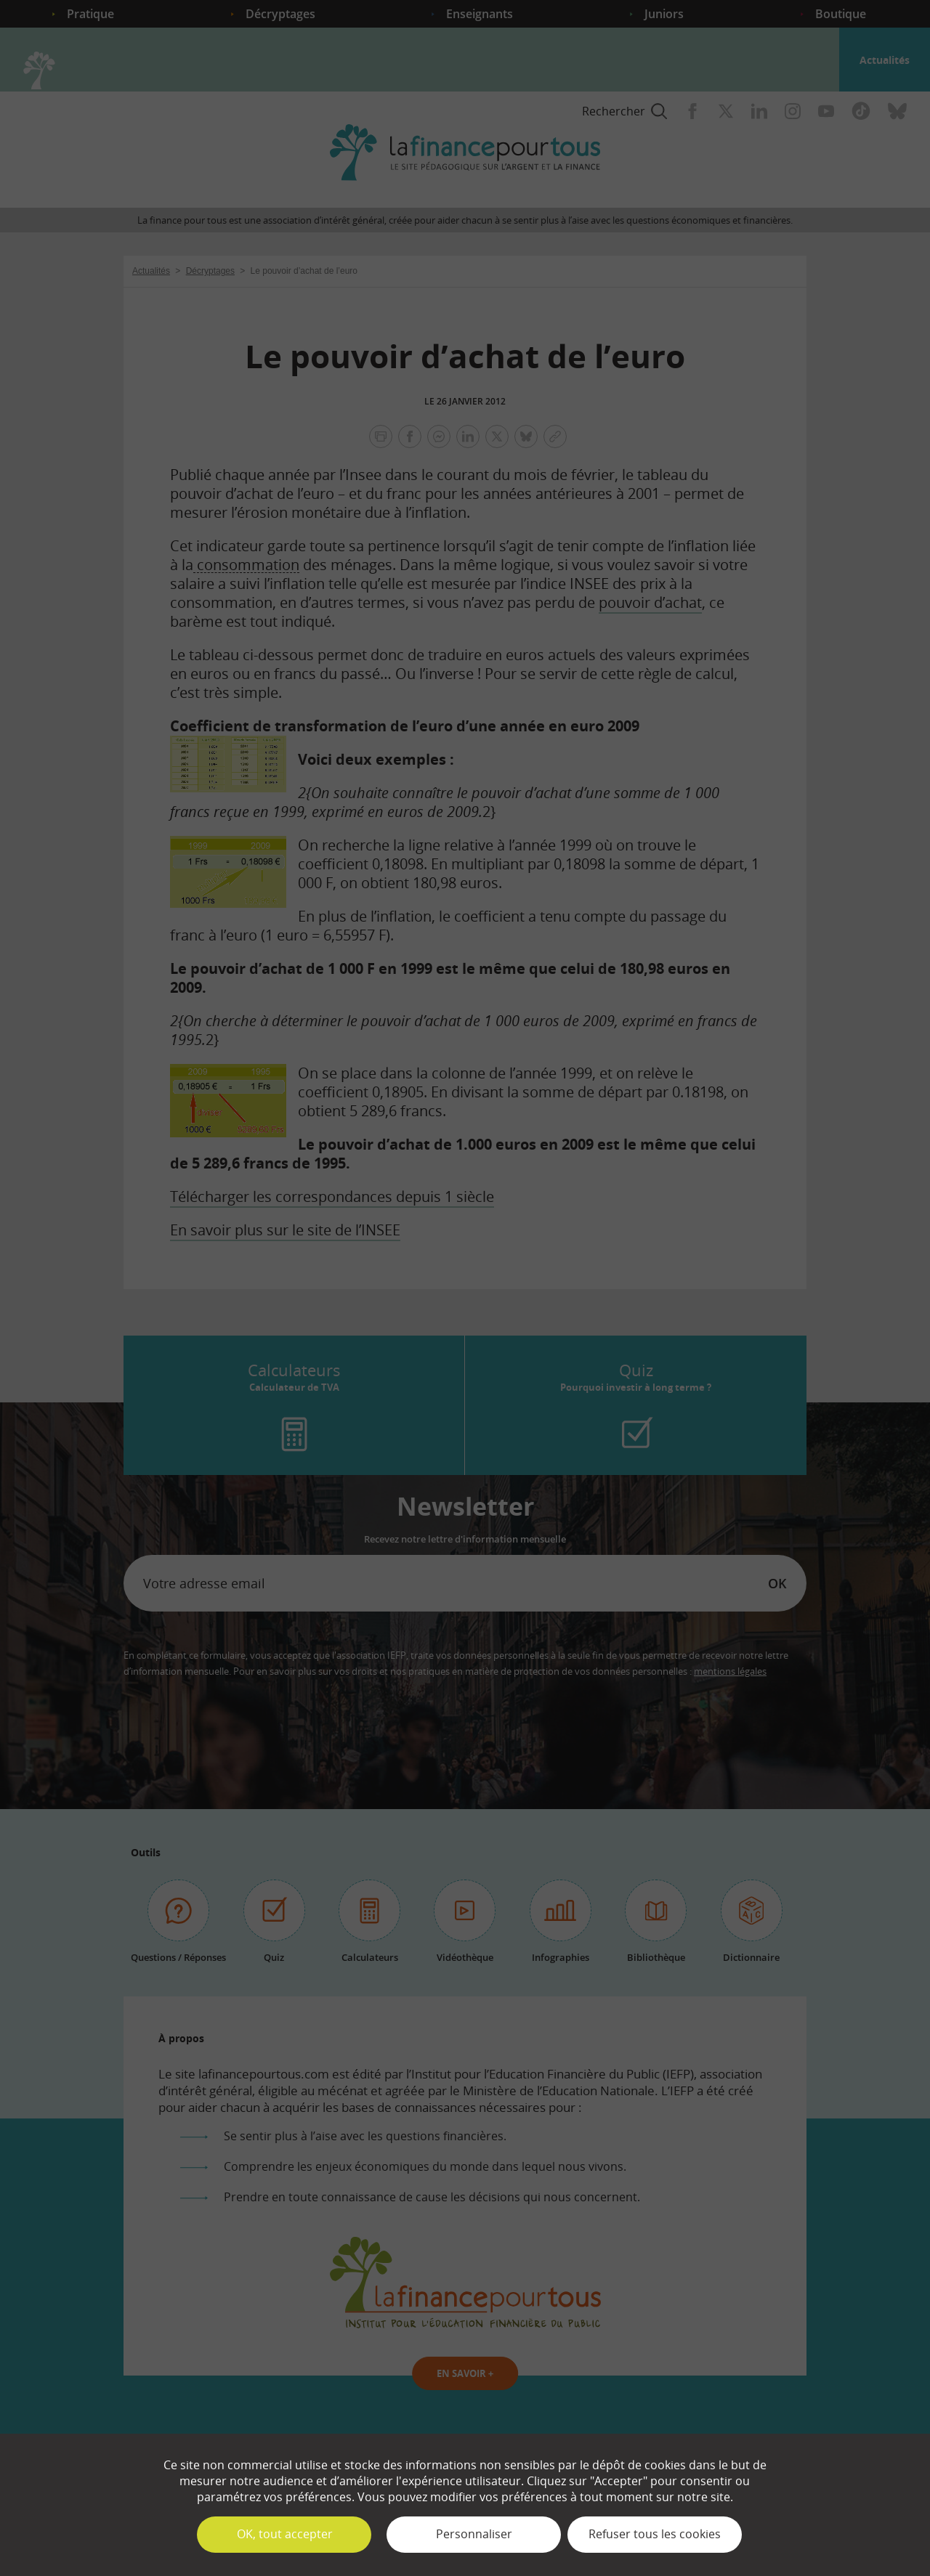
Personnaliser (474, 2534)
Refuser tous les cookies (655, 2534)
